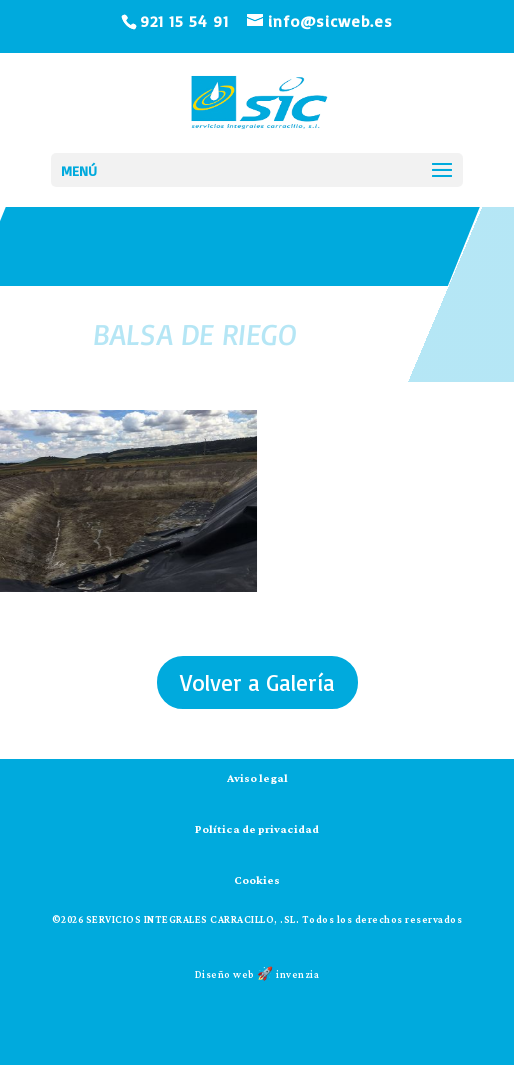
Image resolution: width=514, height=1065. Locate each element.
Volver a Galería (257, 682)
